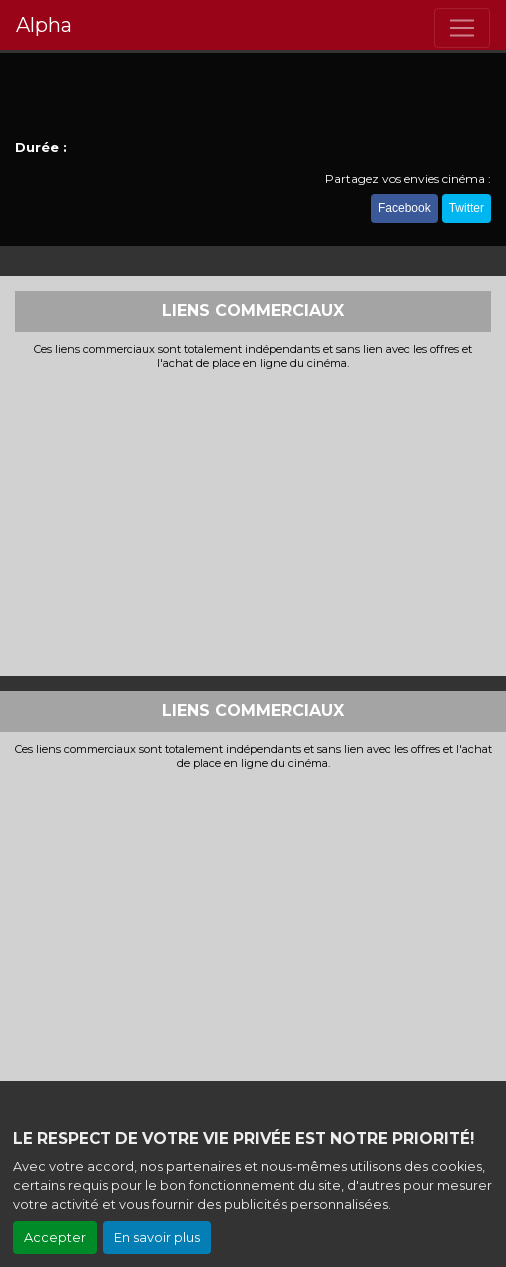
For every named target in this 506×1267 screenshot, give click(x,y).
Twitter (466, 208)
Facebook (404, 208)
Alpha (44, 25)
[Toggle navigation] (462, 28)
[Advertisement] (253, 521)
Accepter (55, 1237)
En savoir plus (157, 1237)
